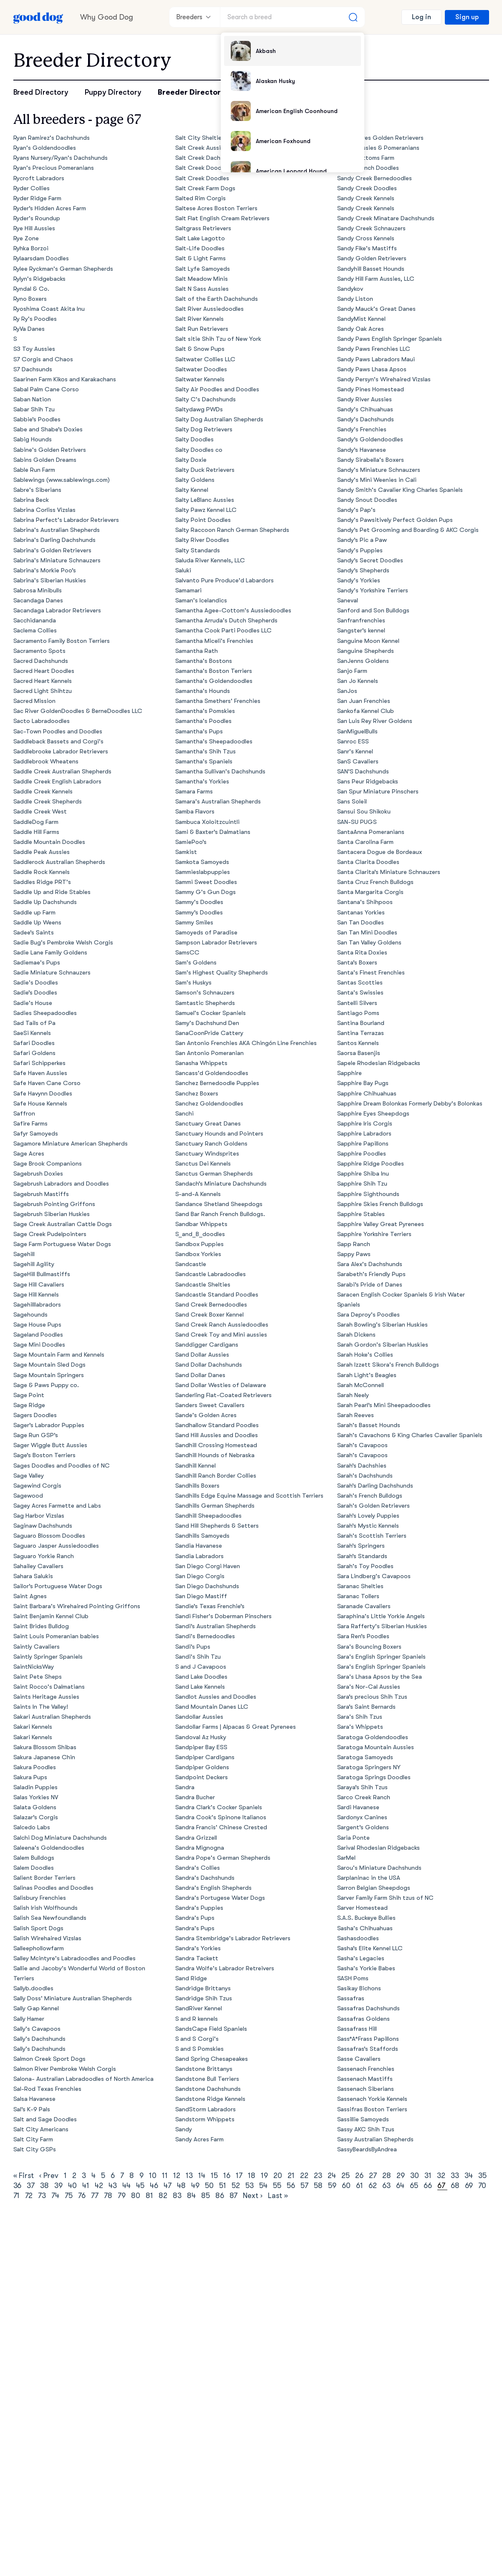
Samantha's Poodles (203, 721)
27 (373, 2175)
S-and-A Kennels (198, 1194)
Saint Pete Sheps (37, 1676)
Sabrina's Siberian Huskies (49, 580)
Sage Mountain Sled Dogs (49, 1364)
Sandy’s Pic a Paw (362, 540)
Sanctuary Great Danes (208, 1123)
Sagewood (28, 1495)
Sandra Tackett (197, 1958)
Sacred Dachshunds (40, 661)
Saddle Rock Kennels (41, 872)
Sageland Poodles (38, 1334)
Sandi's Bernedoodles (205, 1636)
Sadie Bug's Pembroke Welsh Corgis (63, 942)
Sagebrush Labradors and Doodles (61, 1183)
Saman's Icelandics (201, 600)
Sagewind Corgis (37, 1485)
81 (149, 2195)
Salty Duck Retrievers (205, 469)
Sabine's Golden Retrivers (49, 449)
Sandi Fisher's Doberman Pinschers (223, 1616)
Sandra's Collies (197, 1867)
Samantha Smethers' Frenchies (218, 701)
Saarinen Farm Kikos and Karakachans (64, 379)
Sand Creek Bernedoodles (211, 1304)
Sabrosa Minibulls (37, 590)
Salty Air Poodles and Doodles (217, 389)
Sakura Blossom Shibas (45, 1747)
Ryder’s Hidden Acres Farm (49, 208)
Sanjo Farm (352, 671)
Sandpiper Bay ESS (201, 1747)
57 (304, 2185)
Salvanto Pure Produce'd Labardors (224, 580)
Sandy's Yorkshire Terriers (373, 590)
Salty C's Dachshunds (205, 399)
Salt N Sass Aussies (202, 288)
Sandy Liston (355, 298)
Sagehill (24, 1254)
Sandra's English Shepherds (213, 1887)
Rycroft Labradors (39, 178)
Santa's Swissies (360, 992)
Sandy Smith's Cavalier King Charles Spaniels (400, 490)
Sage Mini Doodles (39, 1344)
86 (219, 2195)
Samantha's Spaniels (204, 761)
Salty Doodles (194, 439)
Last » (278, 2195)
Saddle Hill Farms (36, 832)
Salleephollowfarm (38, 1948)
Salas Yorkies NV (35, 1797)
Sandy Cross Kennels (366, 238)
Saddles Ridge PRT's (42, 882)
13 (189, 2175)
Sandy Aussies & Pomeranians (378, 147)
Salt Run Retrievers (202, 328)
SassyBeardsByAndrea (367, 2149)
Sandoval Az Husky (201, 1737)
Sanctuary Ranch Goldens (211, 1143)
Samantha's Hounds (202, 691)
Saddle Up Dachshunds (45, 902)
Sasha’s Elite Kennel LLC (370, 1948)
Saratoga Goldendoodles (373, 1737)
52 (236, 2185)
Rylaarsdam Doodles (41, 258)
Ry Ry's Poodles (35, 318)
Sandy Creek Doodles (367, 188)
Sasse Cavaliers (359, 2058)
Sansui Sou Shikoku (364, 811)
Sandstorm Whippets (205, 2119)
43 (112, 2185)
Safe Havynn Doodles (43, 1093)
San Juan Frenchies (364, 701)
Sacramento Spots (39, 651)
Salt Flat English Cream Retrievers (222, 218)
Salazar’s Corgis (35, 1817)
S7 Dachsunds (33, 369)
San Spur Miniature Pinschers (378, 791)
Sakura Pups (30, 1777)
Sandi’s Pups (193, 1646)
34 (468, 2175)
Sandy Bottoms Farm (366, 157)
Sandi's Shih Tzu (198, 1656)
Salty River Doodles (202, 540)
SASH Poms (353, 1978)
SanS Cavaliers (358, 761)
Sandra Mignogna (200, 1847)
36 (17, 2185)
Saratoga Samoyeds (365, 1757)
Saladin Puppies (35, 1787)
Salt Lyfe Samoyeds (202, 268)
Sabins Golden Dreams (45, 459)
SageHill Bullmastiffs (42, 1274)
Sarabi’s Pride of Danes (370, 1284)
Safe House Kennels (40, 1103)
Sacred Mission (34, 701)
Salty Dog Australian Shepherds (219, 419)
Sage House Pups (37, 1324)
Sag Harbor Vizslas (39, 1515)
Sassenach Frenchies (366, 2068)
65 (414, 2185)
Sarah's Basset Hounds (369, 1425)
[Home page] (38, 17)
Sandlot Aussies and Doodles (216, 1696)
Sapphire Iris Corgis (365, 1123)
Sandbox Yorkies (198, 1254)
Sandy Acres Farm (199, 2139)
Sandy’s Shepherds (363, 570)
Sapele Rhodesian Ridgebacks (379, 1063)
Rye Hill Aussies (34, 228)
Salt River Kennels (199, 318)
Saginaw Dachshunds (43, 1525)
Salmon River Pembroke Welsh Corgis (64, 2068)
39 (58, 2185)
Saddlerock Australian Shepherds (59, 862)
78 (108, 2195)
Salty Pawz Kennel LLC (206, 510)
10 (152, 2175)
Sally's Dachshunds (39, 2038)
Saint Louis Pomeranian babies (56, 1636)
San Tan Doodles (360, 922)
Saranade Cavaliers (364, 1606)
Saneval (347, 600)
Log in (421, 17)
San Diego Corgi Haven (207, 1566)
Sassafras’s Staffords (368, 2048)
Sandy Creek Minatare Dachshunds (386, 218)
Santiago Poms (358, 1013)
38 (44, 2185)
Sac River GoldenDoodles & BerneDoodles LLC (78, 711)
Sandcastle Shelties (203, 1284)
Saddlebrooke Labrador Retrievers (60, 751)
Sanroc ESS (353, 741)
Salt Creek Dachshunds (207, 157)
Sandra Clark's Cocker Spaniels (218, 1807)
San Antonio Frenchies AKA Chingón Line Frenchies (246, 1043)
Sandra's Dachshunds (205, 1877)
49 (195, 2185)
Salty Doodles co (199, 449)
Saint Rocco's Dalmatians (49, 1686)
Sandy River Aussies (364, 399)
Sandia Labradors (199, 1556)
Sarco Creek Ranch (364, 1797)
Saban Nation (32, 399)
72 (29, 2195)
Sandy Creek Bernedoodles (374, 178)
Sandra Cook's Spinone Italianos (221, 1817)
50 (209, 2185)
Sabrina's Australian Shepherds (56, 530)
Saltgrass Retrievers (203, 228)
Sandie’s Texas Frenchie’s (210, 1606)
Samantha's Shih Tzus (205, 751)
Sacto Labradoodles (41, 721)
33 (455, 2175)
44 (126, 2185)
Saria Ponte (353, 1837)
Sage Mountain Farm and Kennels (59, 1354)
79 (122, 2195)
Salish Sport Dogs (38, 1928)
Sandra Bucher (195, 1797)
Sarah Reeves (355, 1415)
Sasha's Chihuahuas (365, 1928)
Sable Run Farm (34, 469)
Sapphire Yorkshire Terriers (374, 1234)
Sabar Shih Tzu (34, 409)
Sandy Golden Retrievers (372, 258)
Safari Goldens (34, 1053)
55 (277, 2185)
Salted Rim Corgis (200, 198)
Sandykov (350, 288)
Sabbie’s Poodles (37, 419)
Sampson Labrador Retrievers (216, 942)
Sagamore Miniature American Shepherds (70, 1143)
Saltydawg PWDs (199, 409)
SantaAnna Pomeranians (371, 832)
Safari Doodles (34, 1043)
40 (72, 2185)
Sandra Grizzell (196, 1837)
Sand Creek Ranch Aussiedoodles (222, 1324)
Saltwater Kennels (200, 379)
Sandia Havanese (198, 1545)
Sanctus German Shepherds (214, 1173)
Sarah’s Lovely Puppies (368, 1515)
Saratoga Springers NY (369, 1767)
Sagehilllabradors (37, 1304)
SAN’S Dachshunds (363, 771)
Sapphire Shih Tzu (362, 1183)
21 (291, 2175)
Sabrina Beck (31, 500)
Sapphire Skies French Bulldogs (380, 1204)
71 (16, 2195)
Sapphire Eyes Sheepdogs (373, 1113)
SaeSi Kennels (32, 1033)
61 (359, 2185)
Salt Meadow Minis (201, 278)
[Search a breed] (292, 17)
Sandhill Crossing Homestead (216, 1445)
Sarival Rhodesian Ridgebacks (378, 1847)
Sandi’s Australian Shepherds (215, 1626)
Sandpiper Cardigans (205, 1757)
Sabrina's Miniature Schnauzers (57, 560)
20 (277, 2175)
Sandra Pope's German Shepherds (223, 1857)
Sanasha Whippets (201, 1063)
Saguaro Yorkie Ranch (43, 1556)
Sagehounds (30, 1314)
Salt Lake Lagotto (200, 238)
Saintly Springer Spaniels (48, 1656)
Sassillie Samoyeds (363, 2119)
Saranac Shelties (360, 1586)
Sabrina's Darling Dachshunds (54, 540)
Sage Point (29, 1395)
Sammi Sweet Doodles (206, 882)
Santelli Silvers (357, 1003)
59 (332, 2185)
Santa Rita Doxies (362, 952)
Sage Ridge (29, 1405)
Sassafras (351, 1998)
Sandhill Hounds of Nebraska (215, 1455)
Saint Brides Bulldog (41, 1626)
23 (318, 2175)
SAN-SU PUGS (357, 822)
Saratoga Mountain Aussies (375, 1747)
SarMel (346, 1857)
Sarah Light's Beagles (367, 1375)
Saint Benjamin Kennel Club (51, 1616)
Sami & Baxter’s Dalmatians (213, 832)
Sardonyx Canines (362, 1817)
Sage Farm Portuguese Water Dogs (62, 1244)
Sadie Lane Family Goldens (50, 952)
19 (264, 2175)
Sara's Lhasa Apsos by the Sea (379, 1676)
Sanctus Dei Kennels (203, 1163)
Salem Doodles (33, 1867)
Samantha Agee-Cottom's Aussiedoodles (233, 610)
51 (222, 2185)
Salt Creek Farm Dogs (205, 188)
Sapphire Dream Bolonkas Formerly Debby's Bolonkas (410, 1103)
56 (291, 2185)
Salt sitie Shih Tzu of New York (218, 338)
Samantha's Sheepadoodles (214, 741)
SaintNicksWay (33, 1666)
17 (239, 2175)
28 (386, 2175)
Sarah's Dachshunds (365, 1475)
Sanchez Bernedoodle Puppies (217, 1083)
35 (482, 2175)
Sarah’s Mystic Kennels (368, 1525)
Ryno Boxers (30, 298)
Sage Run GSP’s (35, 1435)
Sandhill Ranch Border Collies (216, 1475)
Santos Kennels (358, 1043)
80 (135, 2195)
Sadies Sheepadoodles (45, 1013)
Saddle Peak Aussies (41, 852)
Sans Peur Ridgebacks (368, 781)
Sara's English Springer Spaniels (381, 1656)
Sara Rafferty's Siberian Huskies (382, 1626)
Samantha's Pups (199, 731)
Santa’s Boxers (357, 962)
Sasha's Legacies (361, 1958)
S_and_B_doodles (200, 1234)
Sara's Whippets (360, 1726)
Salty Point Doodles (203, 520)
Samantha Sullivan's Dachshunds (220, 771)
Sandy (183, 2129)
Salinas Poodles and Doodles (53, 1887)
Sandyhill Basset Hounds (371, 268)
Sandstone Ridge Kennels (210, 2099)
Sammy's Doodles (199, 902)
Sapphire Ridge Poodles (370, 1163)
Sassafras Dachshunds (368, 2008)
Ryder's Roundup (37, 218)
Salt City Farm (33, 2139)
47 (168, 2185)
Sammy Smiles (194, 922)
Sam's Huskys (193, 982)
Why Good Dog (106, 17)
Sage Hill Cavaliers (39, 1284)
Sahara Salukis (33, 1576)
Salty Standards (197, 550)
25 (345, 2175)
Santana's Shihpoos (365, 902)
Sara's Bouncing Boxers (369, 1646)
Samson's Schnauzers (205, 992)
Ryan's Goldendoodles (44, 147)
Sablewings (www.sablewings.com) (61, 479)
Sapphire (349, 1073)
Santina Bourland (361, 1023)
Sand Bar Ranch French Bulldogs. (220, 1214)
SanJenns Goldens (363, 661)
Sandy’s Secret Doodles (370, 560)
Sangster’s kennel (361, 630)
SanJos (347, 691)
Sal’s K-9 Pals (31, 2109)
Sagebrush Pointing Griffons (54, 1204)
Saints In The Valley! (40, 1706)
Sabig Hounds (32, 439)
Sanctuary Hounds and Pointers (219, 1133)
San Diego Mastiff (201, 1596)
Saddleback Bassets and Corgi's (58, 741)
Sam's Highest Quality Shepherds (221, 972)
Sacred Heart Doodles (44, 671)
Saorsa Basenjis (359, 1053)
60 (346, 2185)
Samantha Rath (196, 651)
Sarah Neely (353, 1395)
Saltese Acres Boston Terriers (216, 208)
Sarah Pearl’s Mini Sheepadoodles (384, 1405)
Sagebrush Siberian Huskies (51, 1214)
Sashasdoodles (358, 1938)
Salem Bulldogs (34, 1857)
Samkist (186, 852)
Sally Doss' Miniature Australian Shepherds (72, 1998)
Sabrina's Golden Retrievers (52, 550)
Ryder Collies (31, 188)
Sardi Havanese (358, 1807)
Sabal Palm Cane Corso (46, 389)
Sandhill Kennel (195, 1465)
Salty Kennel (192, 490)
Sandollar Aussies (199, 1716)
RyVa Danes (29, 328)
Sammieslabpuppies (202, 872)
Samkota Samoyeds (202, 862)
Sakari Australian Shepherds (52, 1716)
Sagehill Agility (34, 1264)
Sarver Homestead (362, 1907)
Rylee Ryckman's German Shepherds (63, 268)
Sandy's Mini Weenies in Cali (377, 479)
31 (427, 2175)
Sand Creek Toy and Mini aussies (221, 1334)
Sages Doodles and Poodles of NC (61, 1465)
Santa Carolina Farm (365, 842)
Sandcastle (191, 1264)
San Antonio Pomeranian (209, 1053)
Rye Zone (26, 238)
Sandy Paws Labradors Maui (376, 359)
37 (31, 2185)
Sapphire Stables (361, 1214)
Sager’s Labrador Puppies (49, 1425)
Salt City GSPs (34, 2149)
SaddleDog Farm (36, 822)
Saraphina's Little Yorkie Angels (381, 1616)
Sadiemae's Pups (37, 962)
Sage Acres (29, 1153)
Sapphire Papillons (363, 1143)
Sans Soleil (352, 801)
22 (304, 2175)
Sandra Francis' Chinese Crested (221, 1827)
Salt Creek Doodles (202, 167)
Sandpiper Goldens (202, 1767)
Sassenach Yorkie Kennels (372, 2099)
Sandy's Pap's (356, 510)
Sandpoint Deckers (201, 1777)
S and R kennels (196, 2018)
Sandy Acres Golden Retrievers (380, 137)
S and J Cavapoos (201, 1666)
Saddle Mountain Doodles (49, 842)
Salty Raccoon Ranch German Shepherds (232, 530)
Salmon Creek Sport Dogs (49, 2058)
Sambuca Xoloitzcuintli (207, 822)
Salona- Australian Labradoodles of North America (83, 2078)
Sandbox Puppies (199, 1244)
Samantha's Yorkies (202, 781)
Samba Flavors (195, 811)
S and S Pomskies (199, 2048)
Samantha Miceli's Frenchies (214, 641)
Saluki (183, 570)
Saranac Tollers (358, 1596)
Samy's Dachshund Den (207, 1023)
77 (94, 2195)
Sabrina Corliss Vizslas (44, 510)
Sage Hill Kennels (36, 1294)
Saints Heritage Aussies (46, 1696)
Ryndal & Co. (31, 288)
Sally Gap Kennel (36, 2008)
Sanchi (184, 1113)
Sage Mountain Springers (48, 1375)
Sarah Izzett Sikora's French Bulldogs (388, 1364)
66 (428, 2185)
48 (181, 2185)
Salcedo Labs (31, 1827)
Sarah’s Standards (362, 1556)
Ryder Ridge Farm (37, 198)
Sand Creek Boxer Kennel (209, 1314)
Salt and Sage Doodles (45, 2119)
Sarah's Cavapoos (362, 1445)
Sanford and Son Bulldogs (373, 610)
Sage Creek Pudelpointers (50, 1234)
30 (414, 2175)
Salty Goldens (195, 479)
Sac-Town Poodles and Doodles (58, 731)
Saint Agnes (30, 1596)
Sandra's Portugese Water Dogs (220, 1897)
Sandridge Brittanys (203, 1988)
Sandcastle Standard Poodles (217, 1294)
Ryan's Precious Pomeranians (53, 167)
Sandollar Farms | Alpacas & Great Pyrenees (235, 1726)
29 (400, 2175)
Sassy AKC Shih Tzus (366, 2129)
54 (263, 2185)
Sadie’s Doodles (35, 992)
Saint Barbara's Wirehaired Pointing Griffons (77, 1606)
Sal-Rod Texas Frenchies (47, 2089)
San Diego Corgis (200, 1576)
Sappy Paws (354, 1254)
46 (154, 2185)
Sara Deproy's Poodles (368, 1314)
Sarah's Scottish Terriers (372, 1535)
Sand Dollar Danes (200, 1375)
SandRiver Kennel (198, 2008)
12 (176, 2175)
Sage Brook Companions (47, 1163)
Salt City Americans (41, 2129)
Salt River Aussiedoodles (209, 308)
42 (99, 2185)
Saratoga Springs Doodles (374, 1777)
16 (226, 2175)
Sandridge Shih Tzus (203, 1998)
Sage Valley (28, 1475)
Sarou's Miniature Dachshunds (379, 1867)
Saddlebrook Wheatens (46, 761)
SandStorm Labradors (205, 2109)
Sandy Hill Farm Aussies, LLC (376, 278)
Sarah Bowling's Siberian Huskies (382, 1324)
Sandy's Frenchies (362, 429)
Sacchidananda (34, 620)
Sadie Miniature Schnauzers (52, 972)
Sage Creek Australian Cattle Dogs (62, 1224)
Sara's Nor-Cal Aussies (369, 1686)
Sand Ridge (191, 1978)
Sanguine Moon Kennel (368, 641)
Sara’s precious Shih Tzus (372, 1696)
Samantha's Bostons (203, 661)
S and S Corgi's (197, 2038)
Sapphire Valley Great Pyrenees (380, 1224)
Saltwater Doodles (201, 369)
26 (359, 2175)
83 (177, 2195)
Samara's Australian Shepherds (218, 801)
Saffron (24, 1113)
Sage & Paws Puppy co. (46, 1385)
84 (191, 2195)
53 (249, 2185)
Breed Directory (40, 92)
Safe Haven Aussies (40, 1073)
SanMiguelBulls (357, 731)
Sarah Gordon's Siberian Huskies (383, 1344)
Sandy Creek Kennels (366, 198)
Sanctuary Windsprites (207, 1153)
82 (163, 2195)
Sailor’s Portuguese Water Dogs (58, 1586)
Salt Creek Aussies (201, 147)
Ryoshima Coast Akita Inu (49, 308)
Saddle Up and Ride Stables (52, 892)
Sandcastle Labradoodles (210, 1274)
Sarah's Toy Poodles (365, 1566)
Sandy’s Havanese (361, 449)
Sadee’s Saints (33, 932)
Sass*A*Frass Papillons (368, 2038)
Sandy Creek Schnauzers (371, 228)
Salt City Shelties (200, 137)
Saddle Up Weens (37, 922)
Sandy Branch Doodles (368, 167)
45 (140, 2185)
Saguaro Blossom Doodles (49, 1535)
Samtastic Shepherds (205, 1003)
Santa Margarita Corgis (370, 892)
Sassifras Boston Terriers (372, 2109)
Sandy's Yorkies (359, 580)
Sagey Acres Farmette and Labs (57, 1505)
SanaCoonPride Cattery (209, 1033)
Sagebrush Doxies (38, 1173)
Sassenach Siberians (365, 2089)
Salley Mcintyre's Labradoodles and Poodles (74, 1958)
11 (165, 2175)
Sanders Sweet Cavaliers (210, 1405)
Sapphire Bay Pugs (363, 1083)
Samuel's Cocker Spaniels (210, 1013)
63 (386, 2185)
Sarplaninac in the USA (369, 1877)
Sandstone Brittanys (204, 2068)
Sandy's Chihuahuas (365, 409)
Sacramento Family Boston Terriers (61, 641)
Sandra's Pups (195, 1917)
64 (400, 2185)
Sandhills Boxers (197, 1485)
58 (318, 2185)
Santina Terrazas (360, 1033)
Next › (252, 2195)
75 (69, 2195)
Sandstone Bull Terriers (207, 2078)
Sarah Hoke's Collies (365, 1354)
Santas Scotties (360, 982)
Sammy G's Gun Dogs (205, 892)
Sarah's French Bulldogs (370, 1495)
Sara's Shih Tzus (360, 1716)
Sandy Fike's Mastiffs (367, 248)
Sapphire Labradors (364, 1133)
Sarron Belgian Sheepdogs (374, 1887)
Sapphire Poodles (361, 1153)
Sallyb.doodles (33, 1988)
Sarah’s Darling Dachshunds (375, 1485)
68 (455, 2185)
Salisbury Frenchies (39, 1897)
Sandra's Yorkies (198, 1948)
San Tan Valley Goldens (369, 942)
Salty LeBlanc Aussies (205, 500)
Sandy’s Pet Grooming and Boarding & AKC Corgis (408, 530)
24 (332, 2175)
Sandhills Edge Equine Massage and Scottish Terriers (249, 1495)
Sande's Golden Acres (206, 1415)
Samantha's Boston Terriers (213, 671)
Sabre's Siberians (37, 490)
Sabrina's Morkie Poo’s (44, 570)
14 (201, 2175)
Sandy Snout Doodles (367, 500)
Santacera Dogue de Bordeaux (379, 852)
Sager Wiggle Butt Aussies (50, 1445)
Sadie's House (33, 1003)
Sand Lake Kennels (200, 1686)
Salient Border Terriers (44, 1877)
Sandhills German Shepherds (215, 1505)
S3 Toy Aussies (34, 349)
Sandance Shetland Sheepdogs (219, 1204)
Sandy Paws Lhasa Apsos (372, 369)
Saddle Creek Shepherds (47, 801)
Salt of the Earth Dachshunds (216, 298)
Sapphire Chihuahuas (367, 1093)
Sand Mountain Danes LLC (212, 1706)
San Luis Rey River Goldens (375, 721)
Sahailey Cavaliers (38, 1566)
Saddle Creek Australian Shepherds (62, 771)
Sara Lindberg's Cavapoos (374, 1576)
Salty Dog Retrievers (204, 429)
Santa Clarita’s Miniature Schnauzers (389, 872)
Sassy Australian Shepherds (375, 2139)
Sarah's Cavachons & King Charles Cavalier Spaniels (410, 1435)
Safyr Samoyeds (35, 1133)
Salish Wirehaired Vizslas (47, 1938)
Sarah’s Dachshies (362, 1465)
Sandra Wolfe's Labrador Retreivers (225, 1968)
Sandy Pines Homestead (370, 389)
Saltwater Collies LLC (205, 359)
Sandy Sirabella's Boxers (370, 459)
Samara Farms (194, 791)
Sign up (467, 17)
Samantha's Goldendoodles (214, 681)
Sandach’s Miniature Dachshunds (221, 1183)
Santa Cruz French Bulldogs (375, 882)
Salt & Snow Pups (200, 349)
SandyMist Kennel (361, 318)
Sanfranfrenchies (361, 620)
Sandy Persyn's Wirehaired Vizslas (384, 379)
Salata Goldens (35, 1807)
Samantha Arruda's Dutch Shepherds (226, 620)
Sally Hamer (29, 2018)
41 (85, 2185)
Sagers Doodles (35, 1415)
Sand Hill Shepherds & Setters (217, 1525)
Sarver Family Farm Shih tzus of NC (385, 1897)
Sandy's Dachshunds (365, 419)
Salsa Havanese (34, 2099)
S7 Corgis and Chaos (43, 359)
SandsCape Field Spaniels (211, 2028)
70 (482, 2185)
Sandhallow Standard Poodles (217, 1425)
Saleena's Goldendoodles (49, 1847)
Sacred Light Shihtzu (42, 691)
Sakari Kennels (33, 1726)
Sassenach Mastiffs (365, 2078)
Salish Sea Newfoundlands (50, 1917)
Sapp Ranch (354, 1244)
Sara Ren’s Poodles (363, 1636)
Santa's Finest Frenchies (371, 972)
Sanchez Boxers (197, 1093)
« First (23, 2175)
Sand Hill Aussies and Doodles (216, 1435)
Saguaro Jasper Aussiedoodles (56, 1545)
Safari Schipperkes (39, 1063)
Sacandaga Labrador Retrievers (57, 610)
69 (469, 2185)
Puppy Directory (113, 92)
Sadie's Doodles (35, 982)
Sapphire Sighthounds (368, 1194)
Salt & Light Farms (200, 258)
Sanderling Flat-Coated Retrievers (223, 1395)
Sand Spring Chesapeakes (211, 2058)
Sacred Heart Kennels (42, 681)
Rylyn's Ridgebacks (39, 278)
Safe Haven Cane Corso (47, 1083)
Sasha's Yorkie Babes (366, 1968)
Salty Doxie (191, 459)
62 (372, 2185)
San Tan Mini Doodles (367, 932)
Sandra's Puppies (199, 1907)
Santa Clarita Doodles (368, 862)
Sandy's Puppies (360, 550)
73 (42, 2195)
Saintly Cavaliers (36, 1646)
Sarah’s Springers (361, 1545)
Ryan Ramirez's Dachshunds (51, 137)
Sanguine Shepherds (365, 651)
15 (214, 2175)
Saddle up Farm (34, 912)
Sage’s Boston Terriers (44, 1455)
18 (251, 2175)
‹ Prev (48, 2175)
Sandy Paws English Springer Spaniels (389, 338)
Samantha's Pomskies (205, 711)
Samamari (188, 590)
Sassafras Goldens (363, 2018)
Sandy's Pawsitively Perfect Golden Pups (395, 520)
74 (55, 2195)
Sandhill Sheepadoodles (208, 1515)
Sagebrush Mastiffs (41, 1194)
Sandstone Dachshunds (208, 2089)
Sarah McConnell (360, 1385)
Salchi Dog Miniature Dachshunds (60, 1837)
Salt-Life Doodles (200, 248)
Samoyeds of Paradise (206, 932)
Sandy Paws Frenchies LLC (374, 349)
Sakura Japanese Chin (44, 1757)
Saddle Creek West (40, 811)
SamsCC (187, 952)
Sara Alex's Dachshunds (370, 1264)
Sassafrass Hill (357, 2028)
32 (441, 2175)
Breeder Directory (191, 92)
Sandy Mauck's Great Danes (376, 308)
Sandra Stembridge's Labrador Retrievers (233, 1938)
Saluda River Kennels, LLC (210, 560)
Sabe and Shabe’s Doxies (48, 429)
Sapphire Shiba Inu (363, 1173)
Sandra (185, 1787)
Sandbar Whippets (201, 1224)
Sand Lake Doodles (201, 1676)
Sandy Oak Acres (360, 328)
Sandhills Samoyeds (202, 1535)
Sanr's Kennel (355, 751)
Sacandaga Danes (38, 600)
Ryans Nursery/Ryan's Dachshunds (60, 157)
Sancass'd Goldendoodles (212, 1073)
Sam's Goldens (196, 962)
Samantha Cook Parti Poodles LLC (223, 630)
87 (233, 2195)
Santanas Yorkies (361, 912)
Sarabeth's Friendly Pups (371, 1274)
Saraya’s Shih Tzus (362, 1787)
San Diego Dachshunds (207, 1586)
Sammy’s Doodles (199, 912)
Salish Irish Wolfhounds (45, 1907)
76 (82, 2195)
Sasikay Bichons (359, 1988)
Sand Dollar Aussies (202, 1354)
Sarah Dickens (356, 1334)
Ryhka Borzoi (31, 248)
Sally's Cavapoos (37, 2028)
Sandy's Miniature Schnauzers (379, 469)
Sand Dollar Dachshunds (208, 1364)
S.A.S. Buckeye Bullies (366, 1917)
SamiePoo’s (191, 842)
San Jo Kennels (357, 681)
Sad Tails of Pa (34, 1023)
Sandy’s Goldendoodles (370, 439)
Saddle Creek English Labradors (57, 781)
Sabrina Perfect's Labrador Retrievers (66, 520)
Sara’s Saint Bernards (366, 1706)
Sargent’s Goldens (363, 1827)
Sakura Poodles (34, 1767)
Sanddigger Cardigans (207, 1344)
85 (205, 2195)
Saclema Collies (35, 630)
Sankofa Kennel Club (365, 711)
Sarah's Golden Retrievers (373, 1505)
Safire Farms (30, 1123)
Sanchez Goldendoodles (209, 1103)
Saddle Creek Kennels (43, 791)
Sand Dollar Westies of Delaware (221, 1385)
